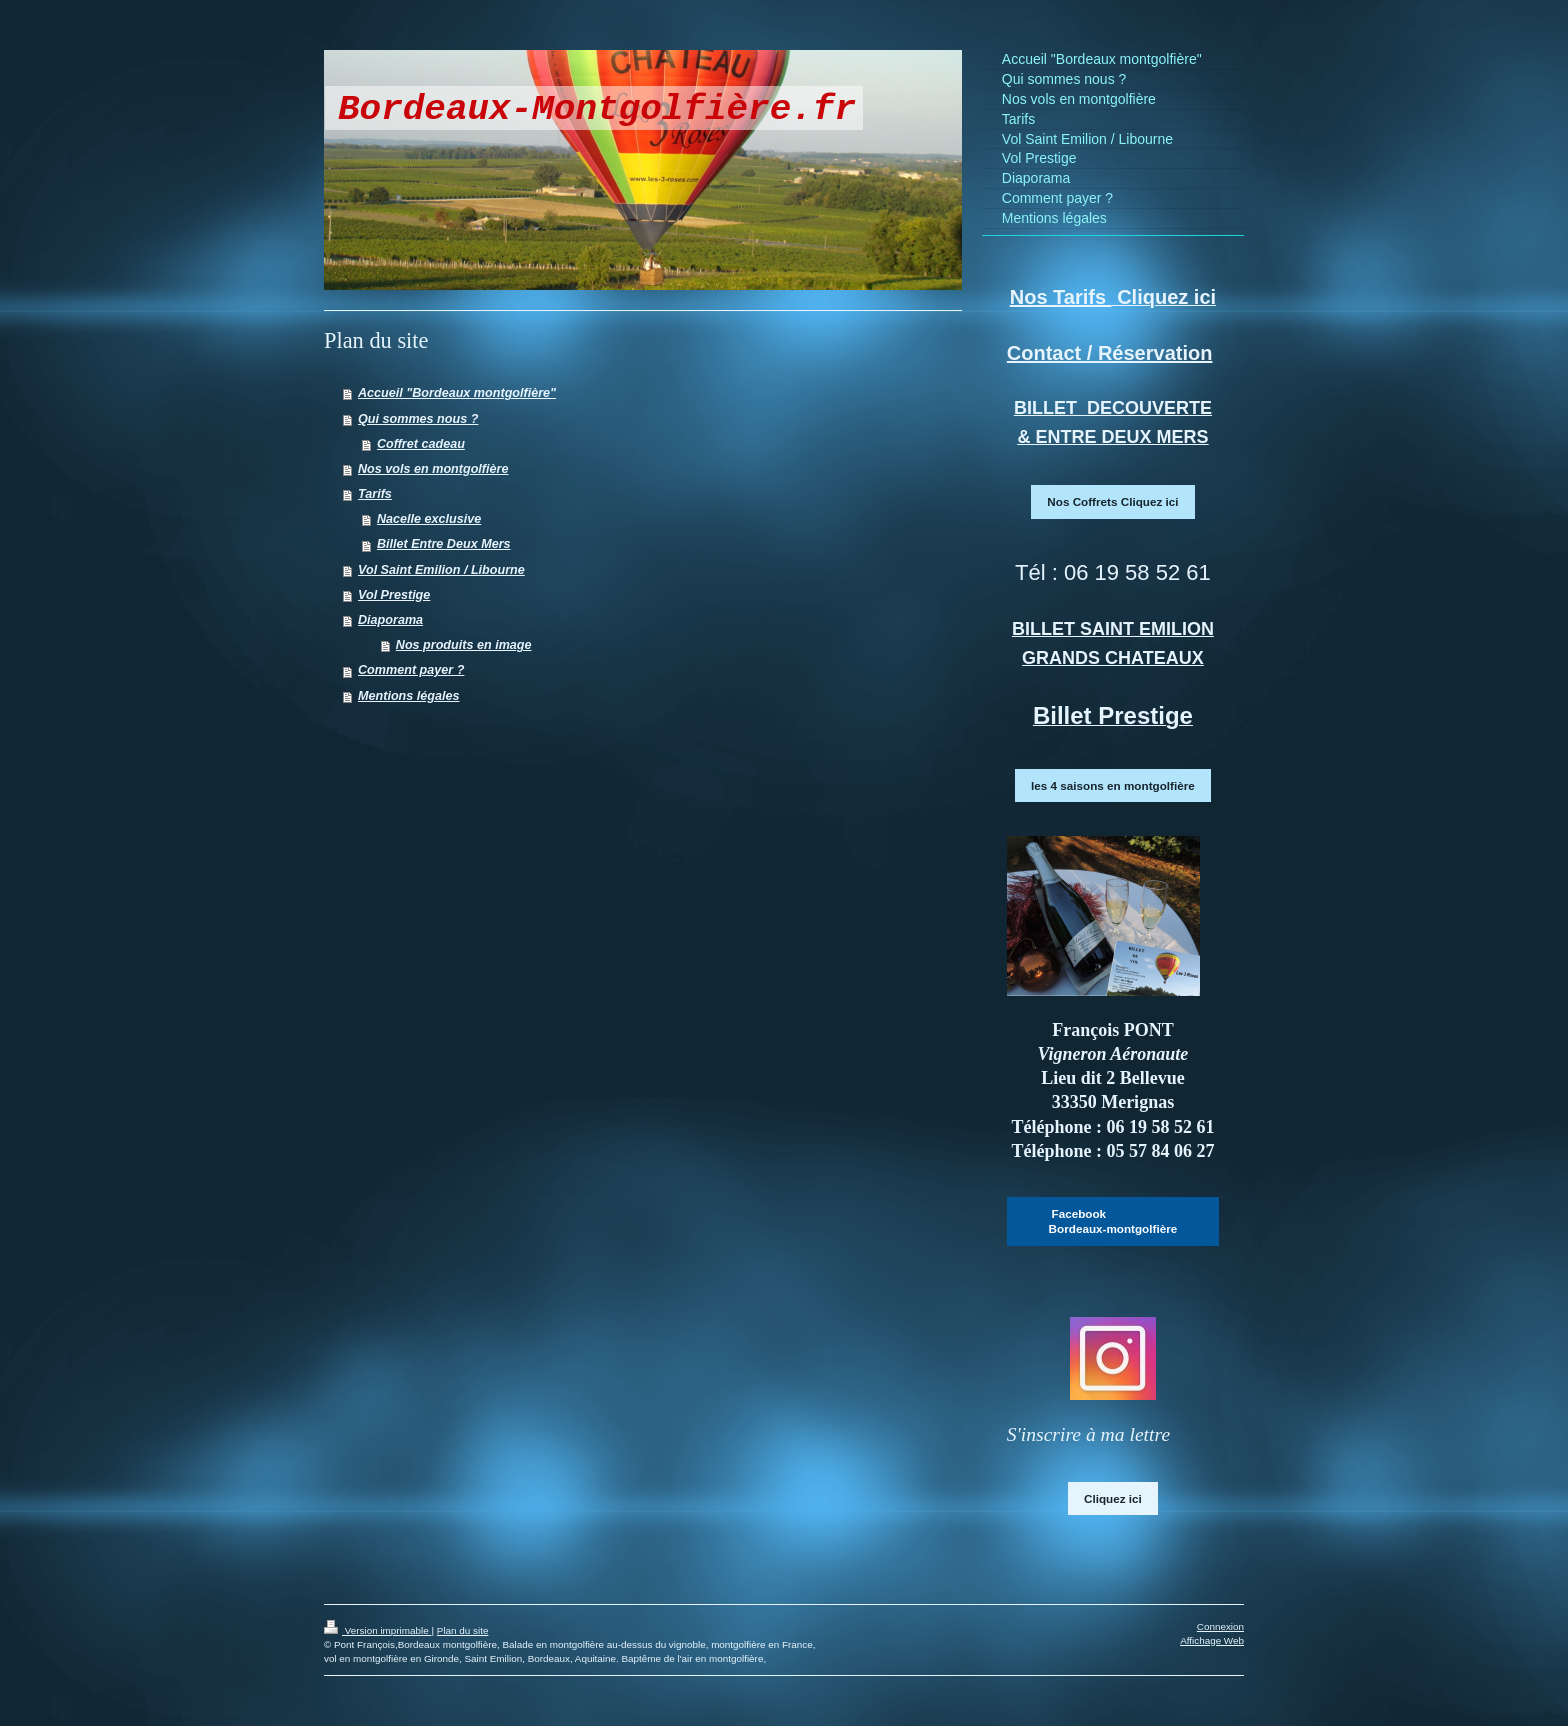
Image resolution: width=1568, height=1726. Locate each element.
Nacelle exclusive (429, 519)
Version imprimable (377, 1630)
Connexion (1220, 1626)
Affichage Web (1212, 1640)
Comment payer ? (411, 670)
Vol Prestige (394, 595)
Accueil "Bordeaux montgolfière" (457, 393)
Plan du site (463, 1630)
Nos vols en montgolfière (433, 469)
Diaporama (390, 620)
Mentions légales (408, 696)
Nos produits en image (464, 645)
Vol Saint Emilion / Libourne (441, 570)
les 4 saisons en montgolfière (1113, 785)
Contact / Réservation (1110, 353)
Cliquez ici (1113, 1498)
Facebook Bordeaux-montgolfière (1113, 1221)
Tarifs (375, 494)
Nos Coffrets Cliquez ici (1112, 501)
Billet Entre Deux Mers (444, 544)
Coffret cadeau (421, 444)
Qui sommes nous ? (418, 419)
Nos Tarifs (1061, 297)
